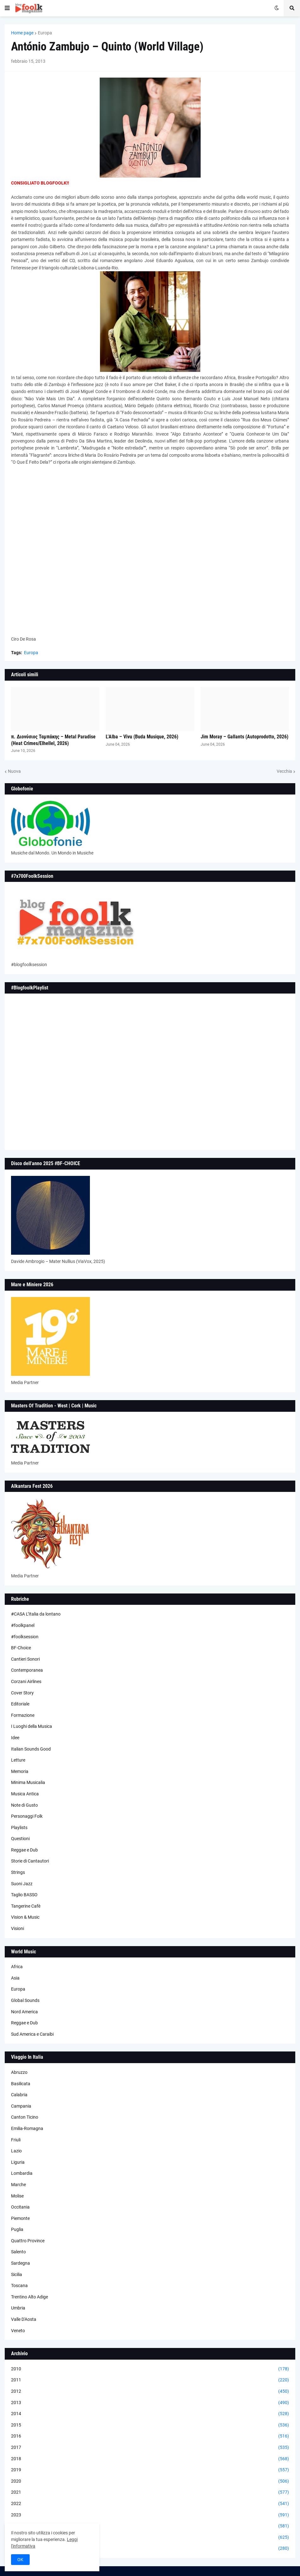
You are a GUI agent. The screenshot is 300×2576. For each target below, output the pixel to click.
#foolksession (24, 1636)
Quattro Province (27, 2240)
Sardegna (20, 2263)
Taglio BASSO (24, 1894)
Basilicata (20, 2083)
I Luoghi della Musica (31, 1726)
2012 (150, 2391)
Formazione (22, 1715)
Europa (45, 33)
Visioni (17, 1928)
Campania (21, 2106)
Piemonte (20, 2218)
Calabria (19, 2094)
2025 (150, 2537)
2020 (150, 2481)
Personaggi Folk (27, 1816)
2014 (150, 2414)
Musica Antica (25, 1793)
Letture (18, 1760)
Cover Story (22, 1692)
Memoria (19, 1771)
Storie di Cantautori (30, 1860)
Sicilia (16, 2274)
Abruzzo (19, 2072)
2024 (150, 2526)
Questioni (20, 1838)
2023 (150, 2515)
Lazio (16, 2150)
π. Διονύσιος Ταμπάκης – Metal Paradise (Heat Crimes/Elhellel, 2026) (53, 740)
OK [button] (20, 2559)
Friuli (16, 2139)
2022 (150, 2504)
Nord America (24, 2011)
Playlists (19, 1827)
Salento (18, 2251)
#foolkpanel (22, 1625)
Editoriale (20, 1703)
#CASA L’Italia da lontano (36, 1614)
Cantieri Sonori (25, 1659)
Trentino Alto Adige (29, 2296)
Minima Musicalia (28, 1782)
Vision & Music (25, 1917)
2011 (150, 2380)
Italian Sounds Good (31, 1749)
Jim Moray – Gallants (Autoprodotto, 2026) (244, 737)
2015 (150, 2425)
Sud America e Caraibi (32, 2034)
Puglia (17, 2229)
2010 (150, 2369)
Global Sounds (25, 2000)
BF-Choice (21, 1647)
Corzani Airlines (26, 1681)
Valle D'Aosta (23, 2319)
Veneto (18, 2330)
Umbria (18, 2307)
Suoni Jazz (21, 1883)
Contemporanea (27, 1670)
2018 (150, 2459)
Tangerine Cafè (25, 1906)
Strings (18, 1872)
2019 (150, 2470)
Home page (22, 33)
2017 (150, 2447)
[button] (7, 8)
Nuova (14, 771)
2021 (150, 2492)
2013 (150, 2403)
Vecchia (284, 771)
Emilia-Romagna (27, 2128)
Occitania (20, 2206)
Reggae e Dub (24, 1849)
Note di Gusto (24, 1805)
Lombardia (21, 2173)
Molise (17, 2195)
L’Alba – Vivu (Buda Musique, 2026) (142, 737)
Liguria (18, 2162)
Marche (18, 2184)
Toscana (19, 2285)
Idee (15, 1737)
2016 (150, 2436)
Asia (15, 1977)
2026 (150, 2548)
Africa (17, 1966)
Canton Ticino (24, 2117)
